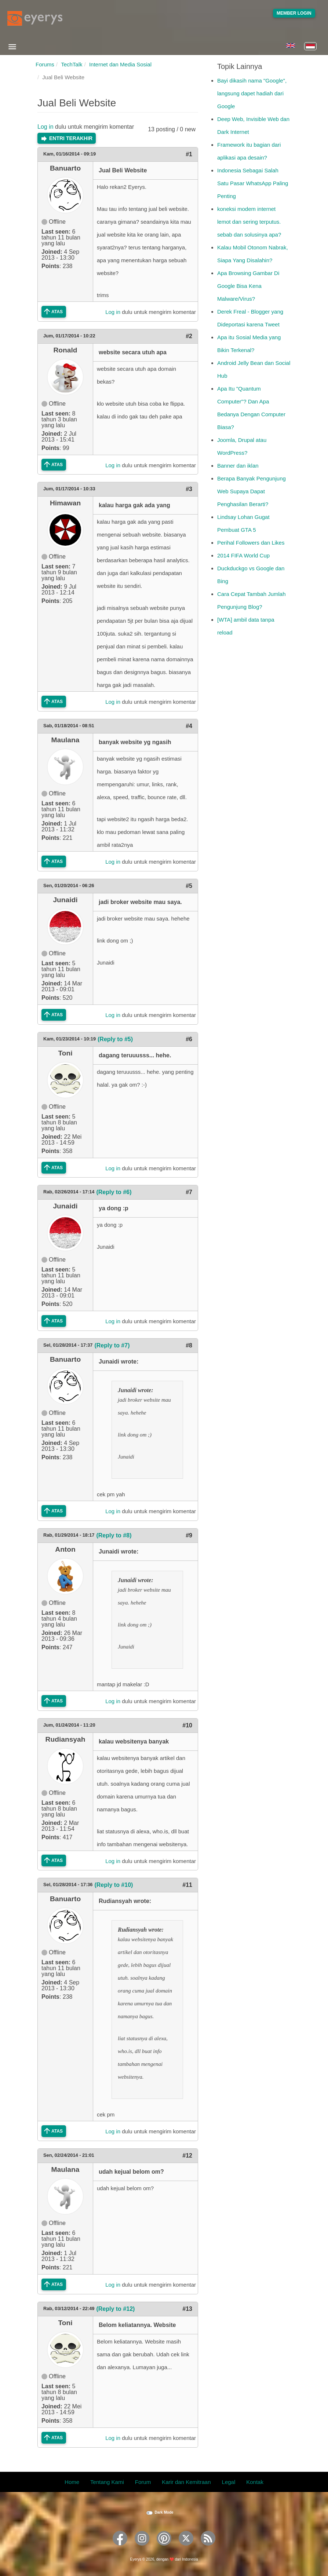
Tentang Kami (107, 2482)
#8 (189, 1345)
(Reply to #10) (113, 1885)
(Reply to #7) (112, 1345)
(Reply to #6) (113, 1192)
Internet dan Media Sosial (120, 64)
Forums (45, 64)
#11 (187, 1885)
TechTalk (71, 64)
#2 (189, 336)
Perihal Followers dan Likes (250, 542)
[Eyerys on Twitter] (186, 2548)
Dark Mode (163, 2512)
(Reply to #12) (115, 2309)
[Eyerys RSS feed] (208, 2548)
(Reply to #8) (113, 1535)
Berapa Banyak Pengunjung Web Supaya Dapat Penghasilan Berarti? (251, 491)
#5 (189, 886)
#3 (189, 489)
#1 (189, 154)
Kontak (254, 2482)
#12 (187, 2155)
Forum (143, 2482)
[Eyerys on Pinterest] (164, 2548)
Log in (45, 127)
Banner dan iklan (238, 465)
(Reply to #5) (115, 1039)
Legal (229, 2482)
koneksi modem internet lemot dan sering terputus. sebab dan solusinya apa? (249, 222)
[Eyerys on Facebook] (120, 2548)
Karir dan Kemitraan (186, 2482)
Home (72, 2482)
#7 (189, 1192)
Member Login (294, 13)
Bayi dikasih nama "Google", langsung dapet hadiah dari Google (252, 93)
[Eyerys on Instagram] (142, 2548)
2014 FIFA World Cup (243, 555)
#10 (187, 1725)
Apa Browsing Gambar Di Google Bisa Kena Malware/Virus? (248, 286)
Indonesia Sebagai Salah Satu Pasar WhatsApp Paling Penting (252, 183)
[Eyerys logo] (34, 18)
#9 (189, 1535)
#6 (189, 1039)
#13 (187, 2309)
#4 (189, 726)
